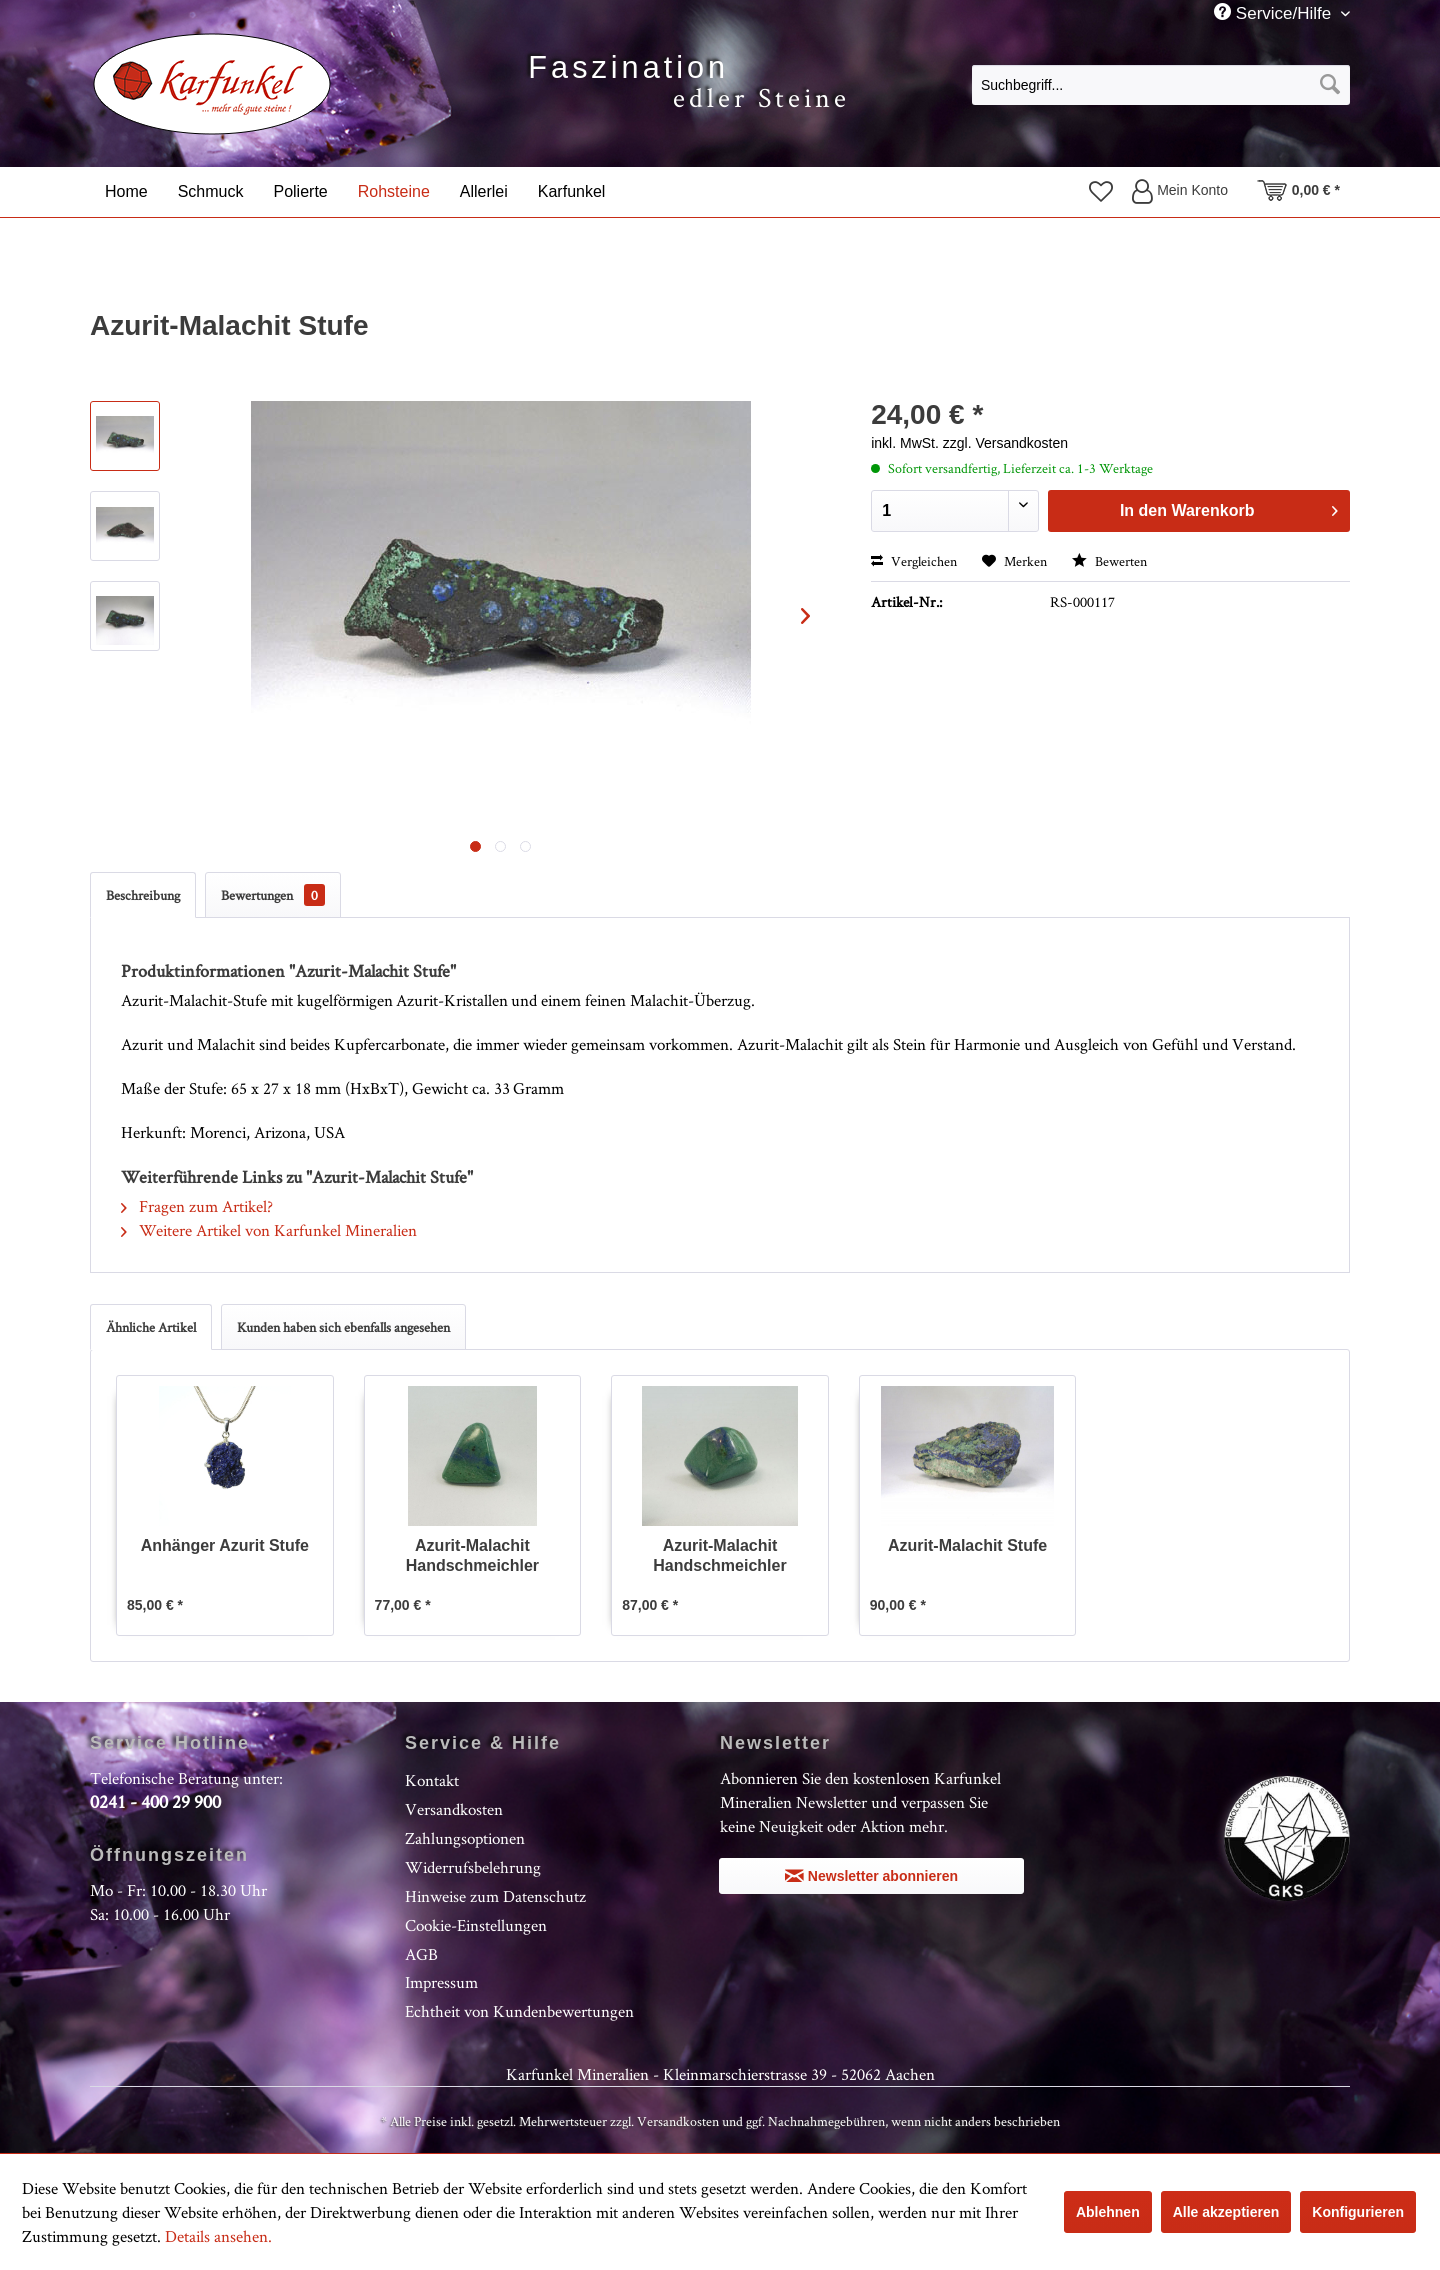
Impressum (441, 1982)
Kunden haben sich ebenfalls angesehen (343, 1327)
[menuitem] (1161, 84)
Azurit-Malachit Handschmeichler (472, 1555)
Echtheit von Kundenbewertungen (519, 2011)
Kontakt (432, 1780)
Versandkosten (454, 1809)
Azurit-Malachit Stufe (967, 1545)
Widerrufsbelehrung (473, 1867)
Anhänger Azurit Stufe (225, 1545)
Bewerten (1109, 561)
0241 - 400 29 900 (155, 1801)
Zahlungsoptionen (465, 1838)
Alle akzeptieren (1226, 2212)
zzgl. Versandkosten (1005, 443)
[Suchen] (1330, 85)
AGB (421, 1954)
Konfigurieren (1358, 2212)
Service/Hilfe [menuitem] (1275, 13)
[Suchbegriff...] (1161, 85)
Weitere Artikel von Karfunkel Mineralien (269, 1230)
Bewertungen (273, 895)
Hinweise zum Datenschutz (495, 1896)
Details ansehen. (218, 2236)
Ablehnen (1108, 2212)
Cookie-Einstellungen (476, 1925)
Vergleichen (914, 561)
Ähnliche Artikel (151, 1327)
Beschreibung (143, 895)
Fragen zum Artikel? (197, 1206)
